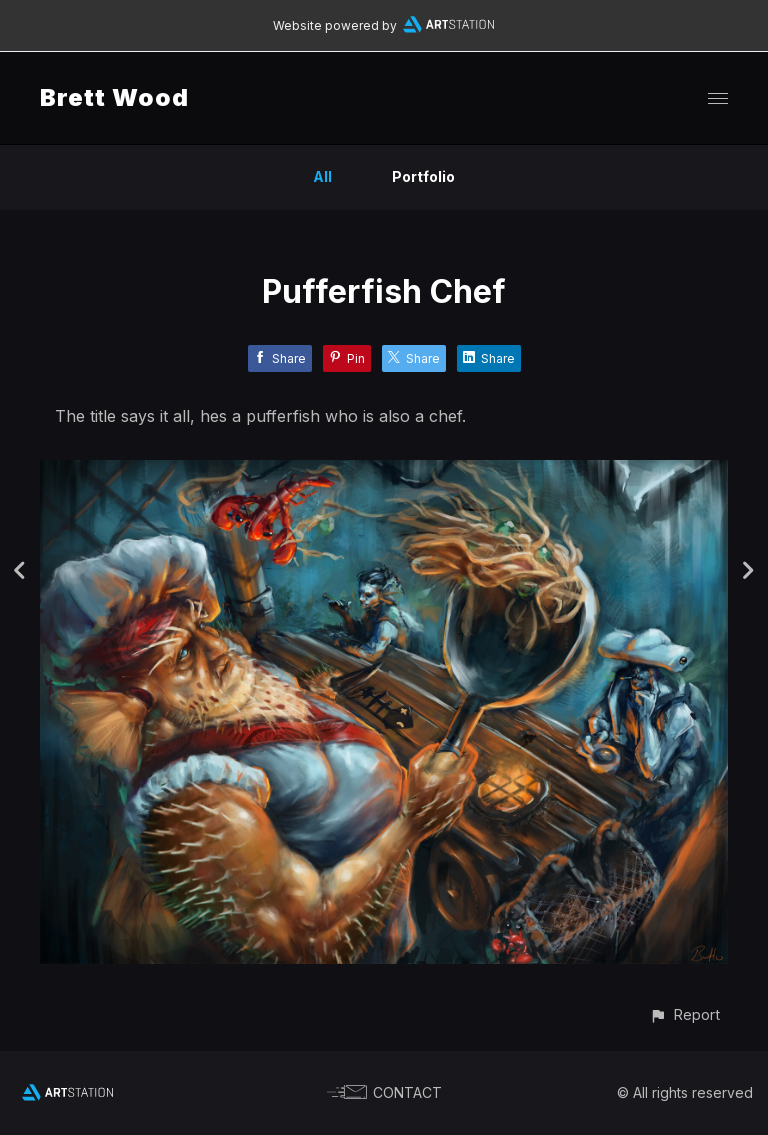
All (322, 176)
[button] (684, 1014)
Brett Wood (114, 97)
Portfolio (423, 176)
